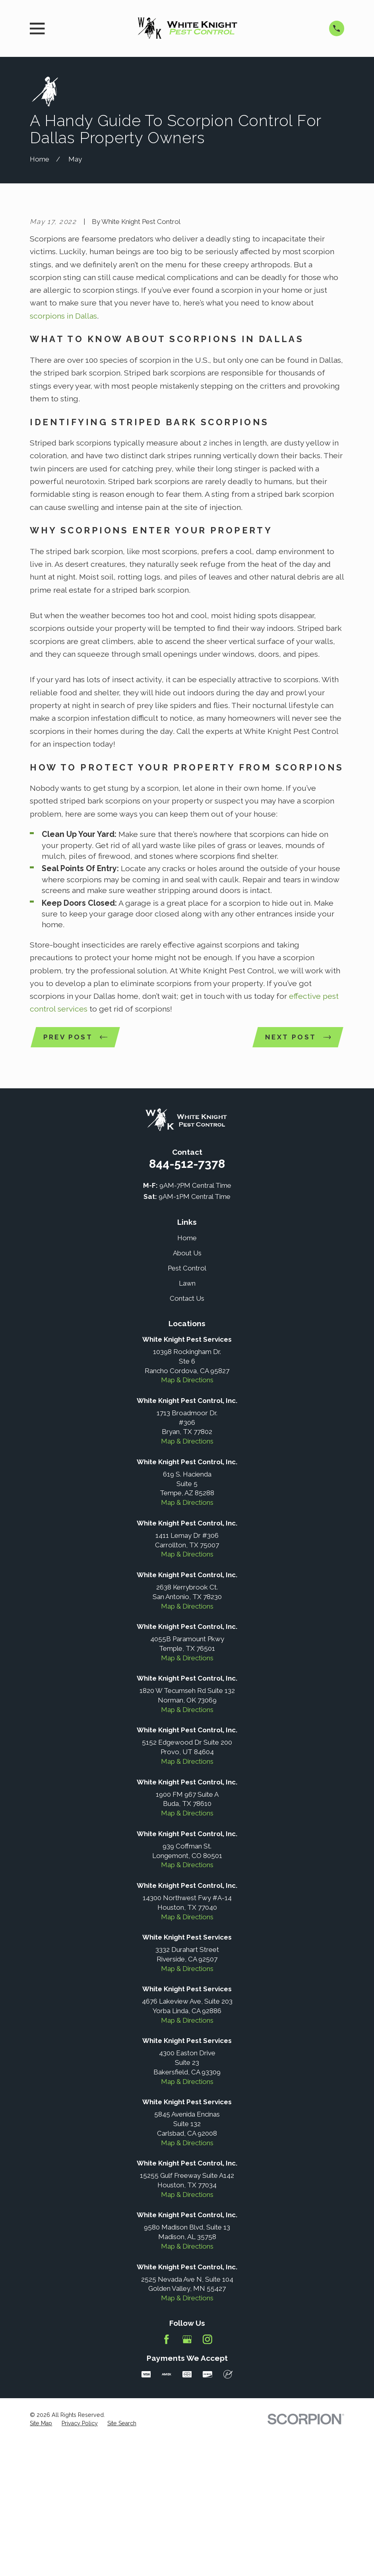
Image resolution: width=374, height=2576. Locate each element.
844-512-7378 (187, 1300)
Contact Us (187, 1434)
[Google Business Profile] (187, 2475)
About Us (187, 1389)
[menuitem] (41, 2560)
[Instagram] (207, 2475)
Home (187, 1374)
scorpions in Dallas (63, 451)
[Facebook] (166, 2475)
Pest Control (187, 1404)
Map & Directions (187, 1516)
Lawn (187, 1419)
